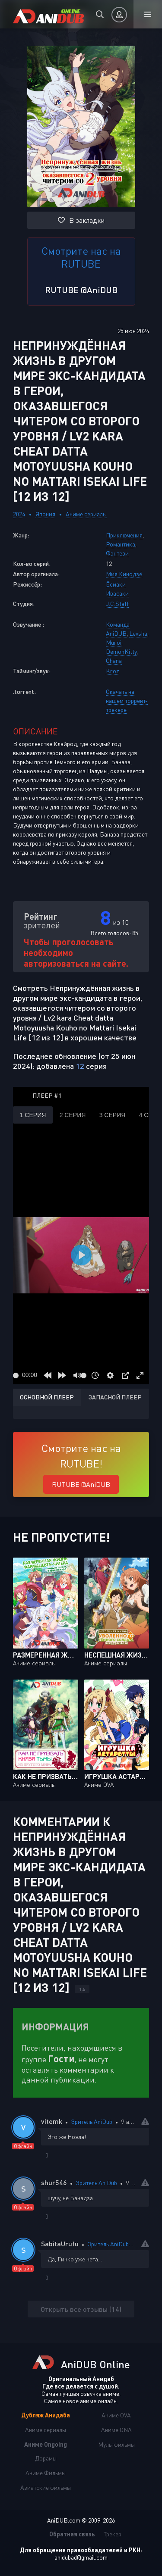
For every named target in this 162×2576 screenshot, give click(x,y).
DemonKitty (121, 651)
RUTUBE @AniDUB (81, 289)
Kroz (112, 670)
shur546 (54, 2182)
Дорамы (46, 2458)
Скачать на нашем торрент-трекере (127, 700)
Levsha (138, 633)
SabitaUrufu (60, 2243)
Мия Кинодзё (124, 574)
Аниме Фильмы (45, 2472)
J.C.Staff (117, 603)
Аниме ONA (116, 2429)
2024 (19, 514)
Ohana (114, 660)
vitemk (51, 2121)
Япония (45, 514)
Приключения (124, 535)
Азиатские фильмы (45, 2487)
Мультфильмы (116, 2444)
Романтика (120, 544)
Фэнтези (117, 553)
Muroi (113, 642)
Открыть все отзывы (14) (81, 2309)
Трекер (112, 2534)
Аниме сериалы (86, 514)
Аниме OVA (116, 2415)
